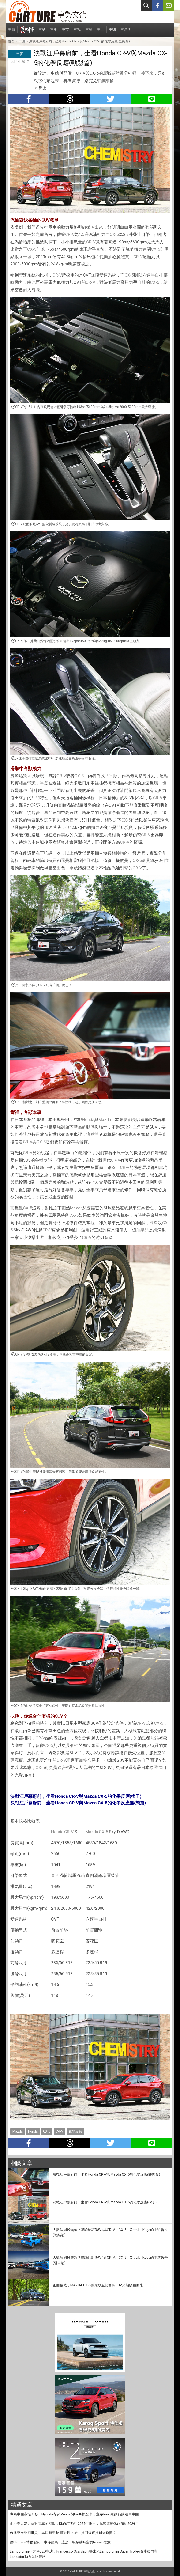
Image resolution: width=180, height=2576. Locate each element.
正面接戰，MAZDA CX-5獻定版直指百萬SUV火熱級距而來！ (100, 2285)
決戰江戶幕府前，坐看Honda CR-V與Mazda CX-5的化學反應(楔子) (105, 2202)
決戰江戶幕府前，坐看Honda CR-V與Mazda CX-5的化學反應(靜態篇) (106, 2174)
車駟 (112, 32)
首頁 (11, 41)
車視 (77, 32)
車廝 (11, 32)
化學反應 (75, 2131)
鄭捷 (42, 88)
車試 (42, 32)
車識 (89, 32)
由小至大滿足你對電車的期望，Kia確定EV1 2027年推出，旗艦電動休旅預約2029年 (74, 2524)
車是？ (125, 32)
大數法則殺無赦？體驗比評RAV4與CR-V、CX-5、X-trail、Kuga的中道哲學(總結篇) (110, 2232)
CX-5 (114, 234)
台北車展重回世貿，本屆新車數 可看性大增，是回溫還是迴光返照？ (63, 2533)
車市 (65, 32)
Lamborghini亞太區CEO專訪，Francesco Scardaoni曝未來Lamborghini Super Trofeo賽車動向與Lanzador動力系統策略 (84, 2554)
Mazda (104, 1119)
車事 (54, 32)
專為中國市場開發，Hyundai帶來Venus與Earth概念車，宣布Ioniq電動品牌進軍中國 (74, 2514)
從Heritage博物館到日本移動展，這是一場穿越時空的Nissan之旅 (60, 2542)
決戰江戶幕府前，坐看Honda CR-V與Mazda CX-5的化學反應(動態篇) (79, 41)
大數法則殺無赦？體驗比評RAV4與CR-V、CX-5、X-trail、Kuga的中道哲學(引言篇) (110, 2260)
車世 (100, 32)
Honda (88, 1119)
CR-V (70, 234)
